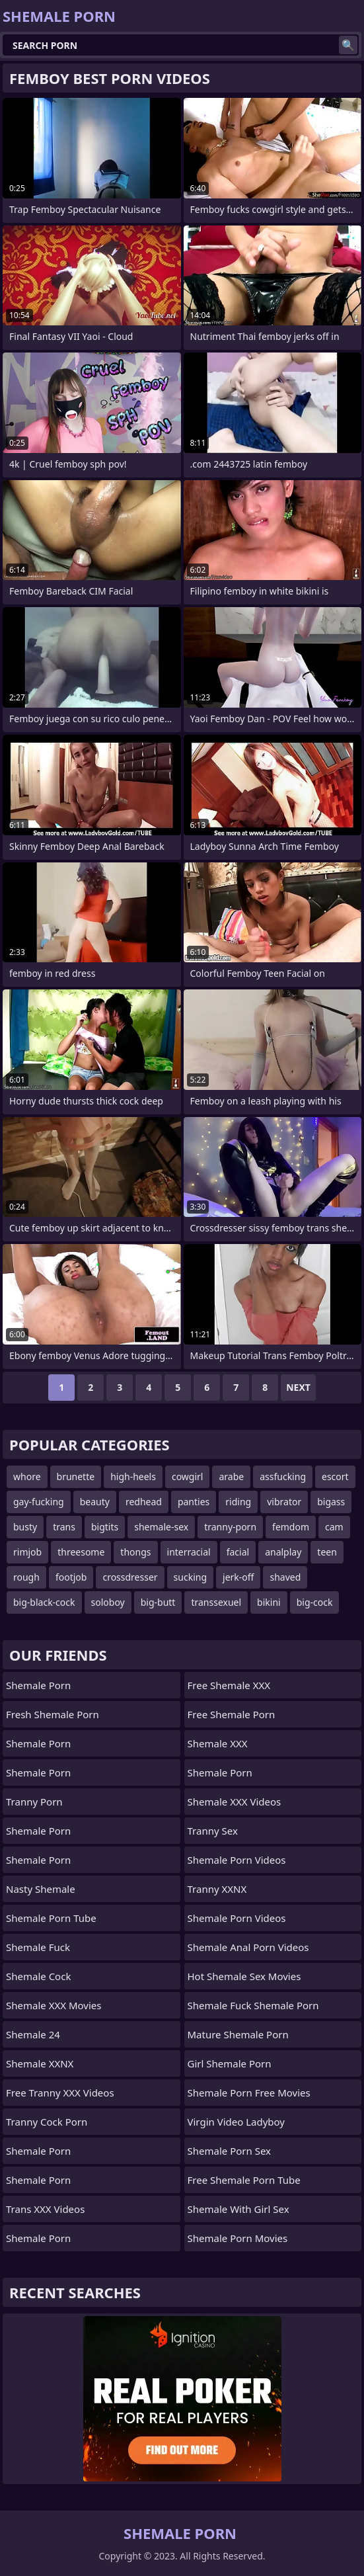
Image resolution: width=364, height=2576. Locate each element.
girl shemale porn (230, 2063)
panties (193, 1501)
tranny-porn (230, 1526)
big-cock (315, 1602)
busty (25, 1526)
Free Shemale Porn (231, 1714)
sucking (190, 1577)
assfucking (283, 1476)
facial (238, 1552)
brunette (76, 1476)
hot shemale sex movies (244, 1976)
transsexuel (216, 1602)
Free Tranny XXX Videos (60, 2092)
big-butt (158, 1602)
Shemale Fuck (38, 1947)
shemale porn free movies (249, 2092)
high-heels (133, 1476)
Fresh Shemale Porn (52, 1714)
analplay (283, 1552)
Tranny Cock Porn (46, 2121)
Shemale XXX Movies (53, 2005)
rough (26, 1577)
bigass (331, 1501)
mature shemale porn (238, 2034)
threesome (80, 1552)
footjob (71, 1577)
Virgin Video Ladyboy (236, 2121)
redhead (144, 1501)
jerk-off (238, 1577)
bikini (269, 1602)
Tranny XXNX (217, 1888)
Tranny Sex (213, 1830)
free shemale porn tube (244, 2179)
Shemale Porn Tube (51, 1918)
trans (64, 1526)
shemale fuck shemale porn (253, 2005)
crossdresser (129, 1577)
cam (334, 1526)
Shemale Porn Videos (237, 1859)
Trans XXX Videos (45, 2209)
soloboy (108, 1602)
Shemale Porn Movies (238, 2238)
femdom (290, 1526)
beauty (95, 1501)
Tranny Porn (34, 1801)
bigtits (104, 1526)
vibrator (284, 1501)
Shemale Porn (38, 1685)
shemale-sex (161, 1526)
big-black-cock (44, 1602)
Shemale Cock (38, 1976)
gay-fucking (38, 1501)
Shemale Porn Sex (229, 2150)
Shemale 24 (33, 2034)
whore (27, 1476)
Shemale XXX (218, 1743)
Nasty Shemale (40, 1888)
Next (298, 1387)
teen (327, 1552)
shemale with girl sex (238, 2209)
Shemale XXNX (39, 2063)
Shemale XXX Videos (234, 1801)
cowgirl (187, 1476)
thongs (135, 1552)
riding (238, 1501)
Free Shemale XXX (229, 1685)
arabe (231, 1476)
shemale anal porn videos (248, 1947)
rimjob (27, 1552)
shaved (285, 1577)
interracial (189, 1552)
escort (335, 1476)
